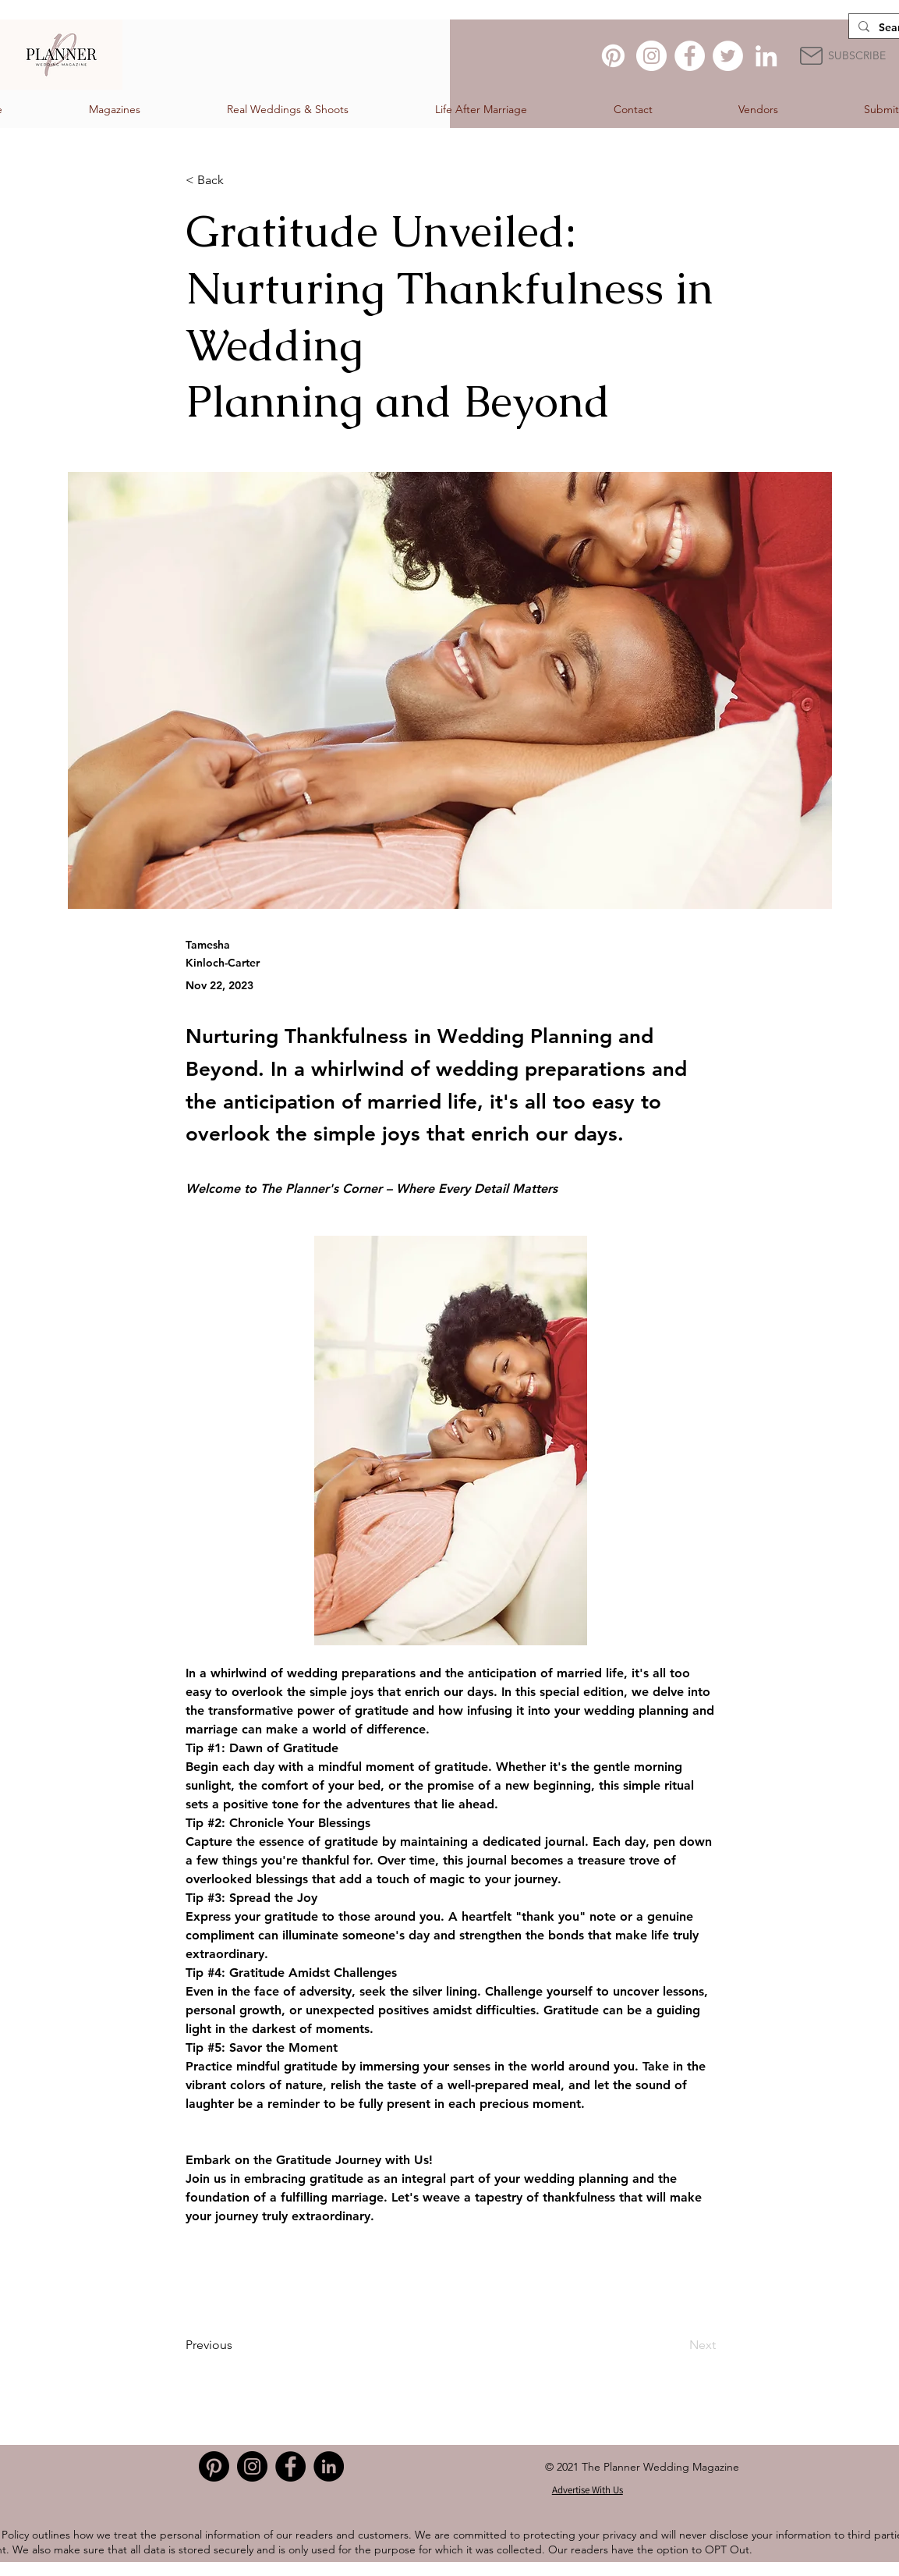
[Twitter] (728, 56)
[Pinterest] (613, 56)
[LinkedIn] (766, 56)
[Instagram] (651, 56)
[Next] (677, 2345)
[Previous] (237, 2345)
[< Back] (237, 180)
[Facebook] (689, 56)
